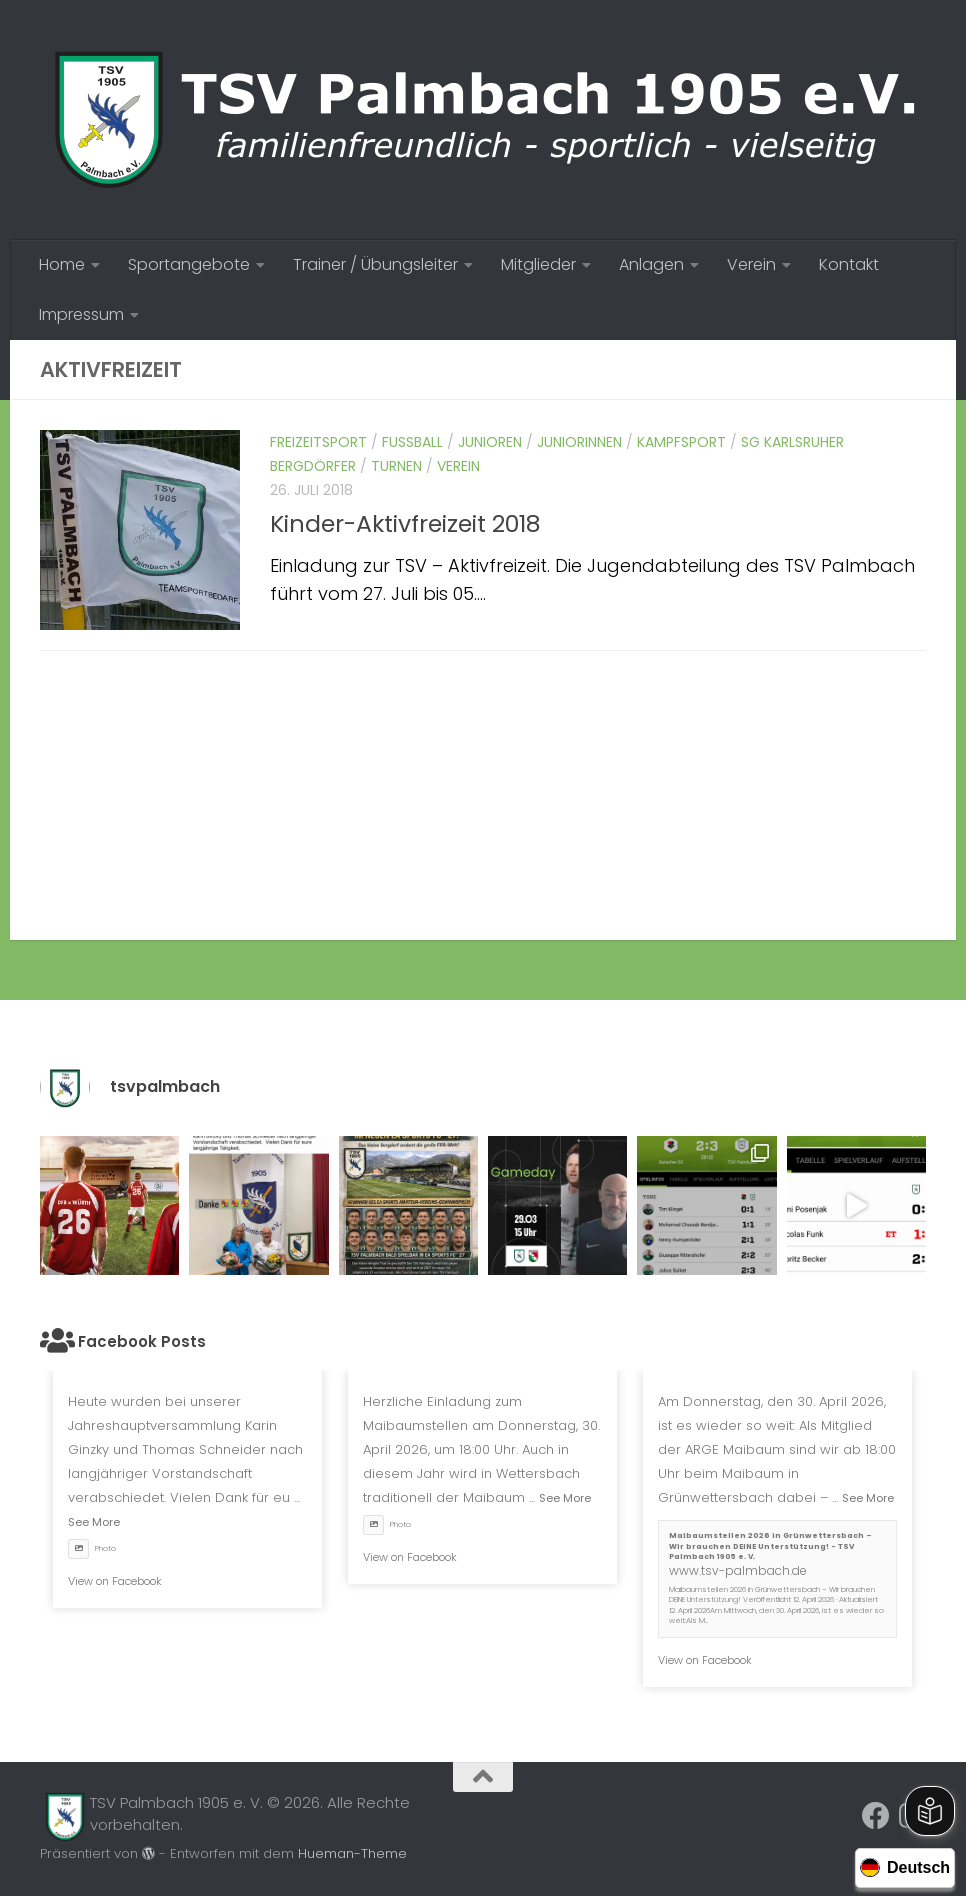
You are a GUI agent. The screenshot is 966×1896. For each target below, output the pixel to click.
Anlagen (651, 264)
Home (62, 264)
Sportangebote (189, 264)
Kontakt (849, 264)
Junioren (490, 442)
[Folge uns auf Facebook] (876, 1816)
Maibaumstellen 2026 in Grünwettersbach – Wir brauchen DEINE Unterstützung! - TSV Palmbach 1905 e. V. (770, 1546)
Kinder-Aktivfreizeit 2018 (405, 523)
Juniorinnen (579, 442)
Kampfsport (681, 442)
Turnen (396, 466)
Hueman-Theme (352, 1853)
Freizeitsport (318, 442)
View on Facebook (115, 1581)
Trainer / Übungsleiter (375, 264)
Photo (92, 1548)
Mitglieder (538, 264)
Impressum (81, 314)
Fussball (412, 442)
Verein (751, 264)
